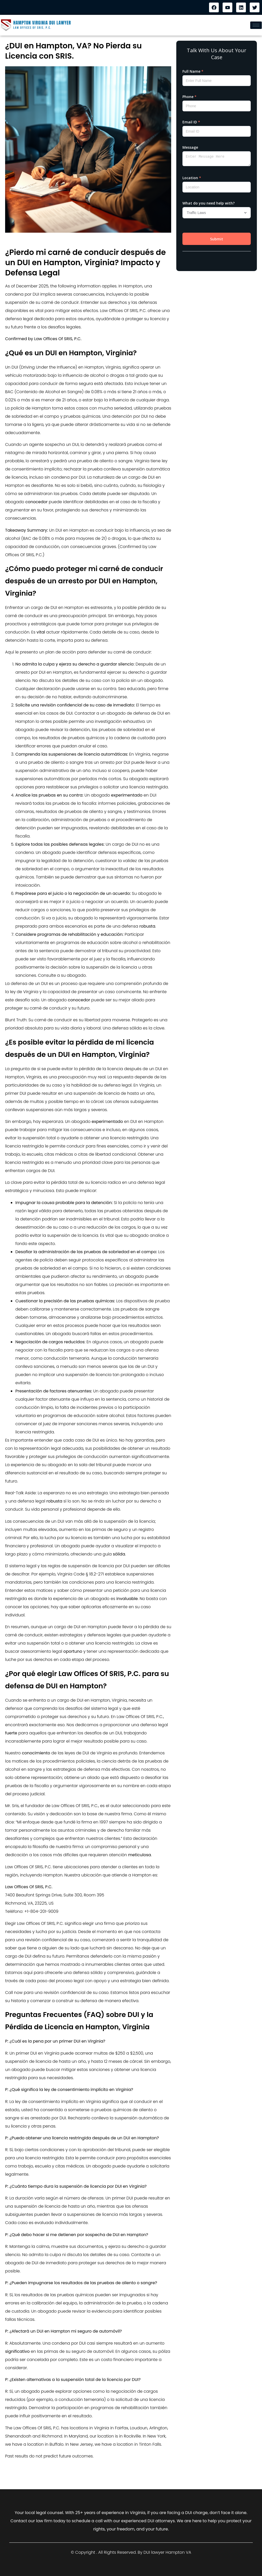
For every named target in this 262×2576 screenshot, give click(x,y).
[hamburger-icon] (256, 25)
